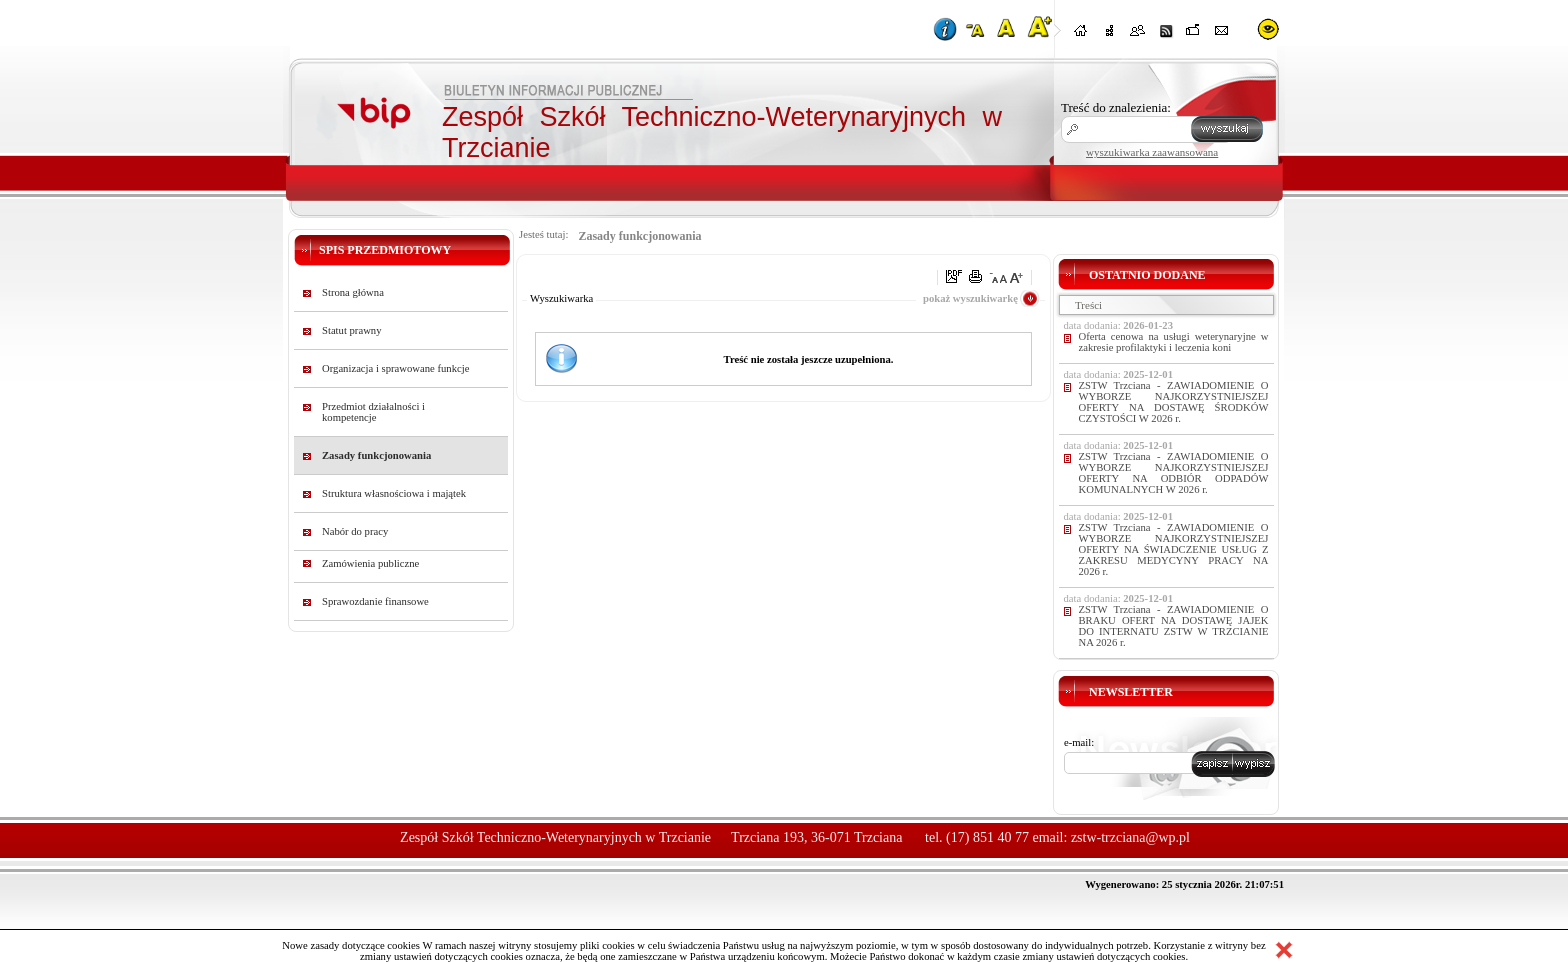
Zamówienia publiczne (370, 563)
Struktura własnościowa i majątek (394, 493)
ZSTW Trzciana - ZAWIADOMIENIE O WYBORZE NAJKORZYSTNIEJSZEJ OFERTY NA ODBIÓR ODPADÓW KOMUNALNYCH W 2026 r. (1174, 473)
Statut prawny (352, 330)
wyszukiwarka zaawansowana (1152, 152)
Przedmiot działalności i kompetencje (373, 412)
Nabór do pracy (355, 531)
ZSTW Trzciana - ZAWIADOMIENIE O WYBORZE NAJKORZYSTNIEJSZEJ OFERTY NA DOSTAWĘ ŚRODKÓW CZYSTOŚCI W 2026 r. (1174, 402)
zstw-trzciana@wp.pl (1130, 837)
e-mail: (1079, 742)
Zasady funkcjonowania (376, 455)
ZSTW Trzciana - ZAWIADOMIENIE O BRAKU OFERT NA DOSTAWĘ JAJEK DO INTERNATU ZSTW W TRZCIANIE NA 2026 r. (1174, 626)
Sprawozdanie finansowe (375, 601)
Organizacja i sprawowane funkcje (395, 368)
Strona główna (353, 292)
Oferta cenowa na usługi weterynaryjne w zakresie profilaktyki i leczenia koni (1174, 342)
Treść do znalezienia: (1116, 107)
